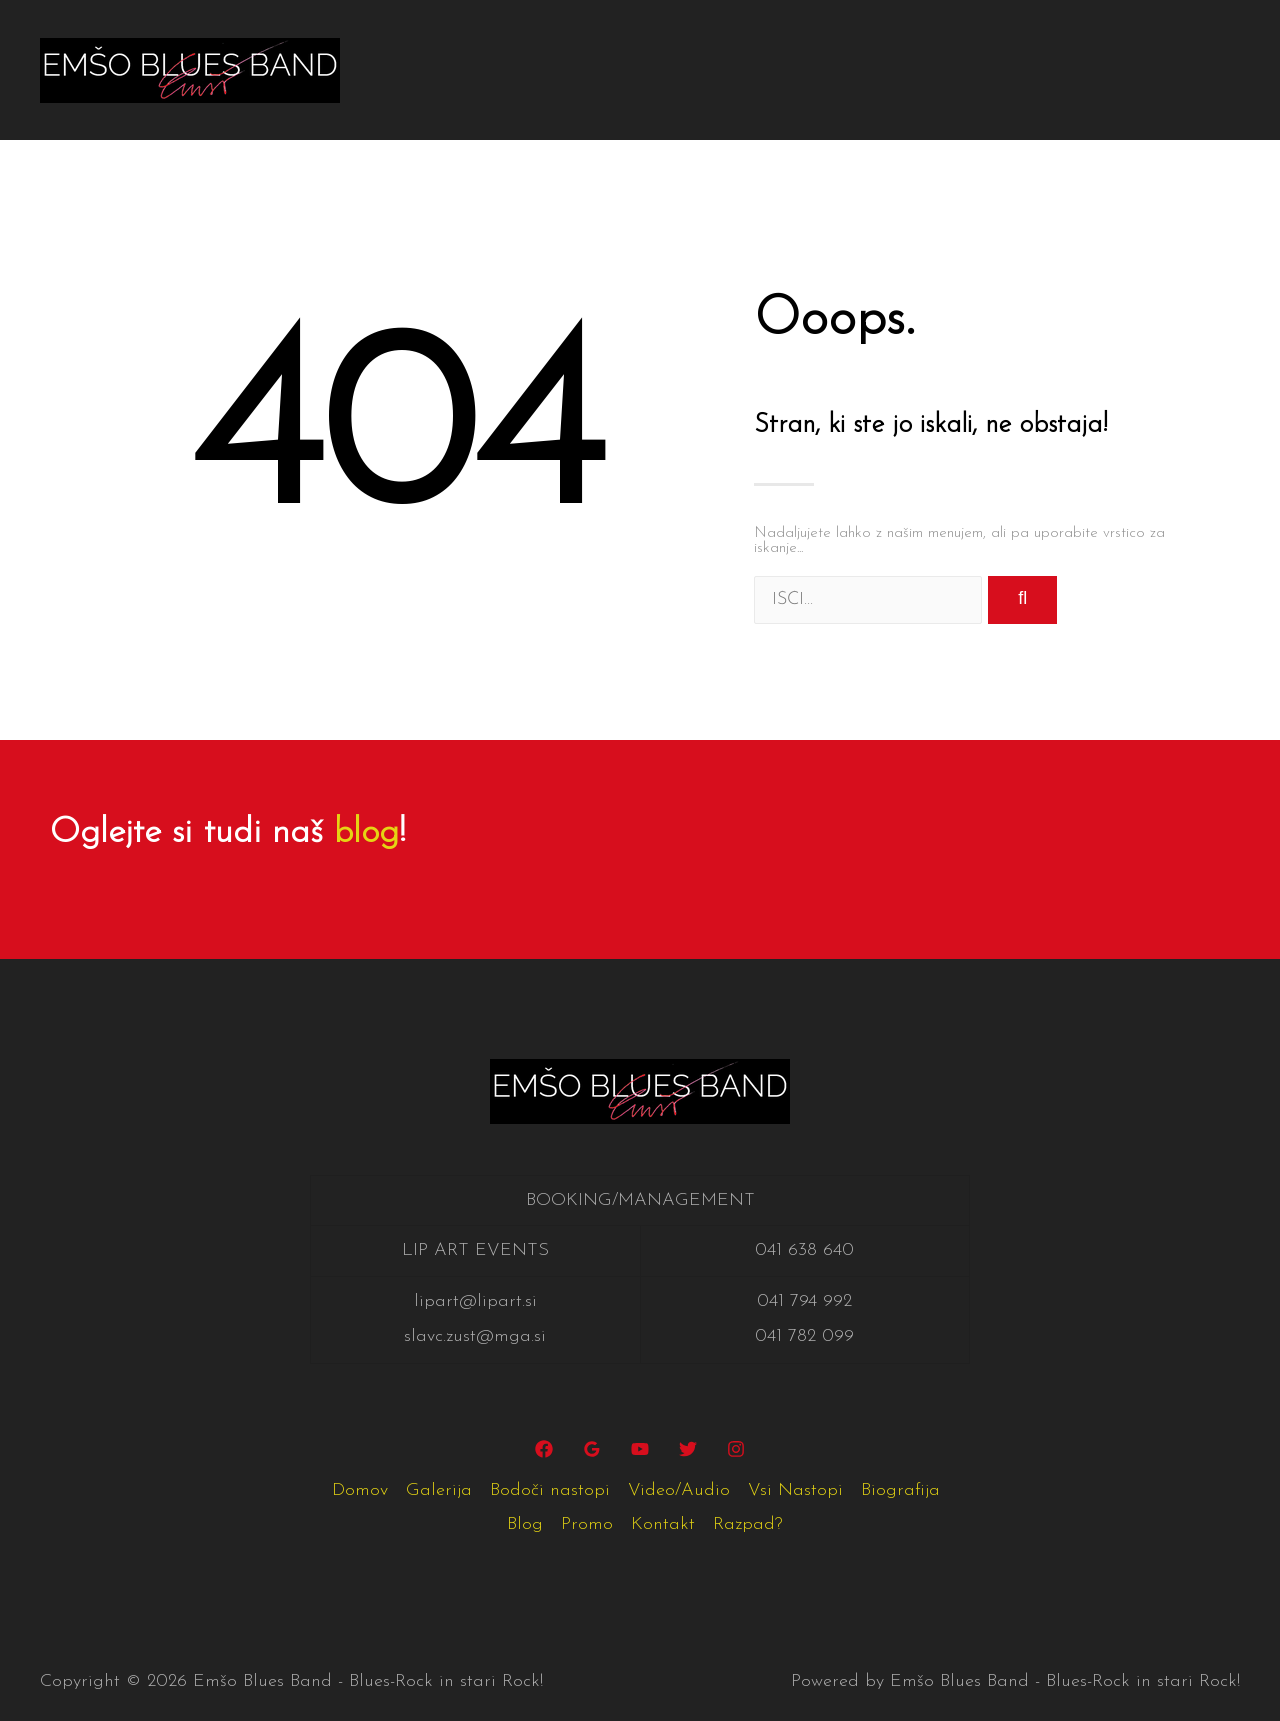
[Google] (592, 1449)
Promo (422, 104)
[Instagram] (736, 1449)
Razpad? (619, 104)
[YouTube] (640, 1449)
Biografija (1054, 34)
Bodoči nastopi (650, 34)
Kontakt (516, 104)
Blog (1162, 34)
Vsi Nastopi (931, 34)
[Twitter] (688, 1449)
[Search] (1022, 600)
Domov (424, 34)
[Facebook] (544, 1449)
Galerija (521, 34)
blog (366, 833)
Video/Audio (797, 34)
